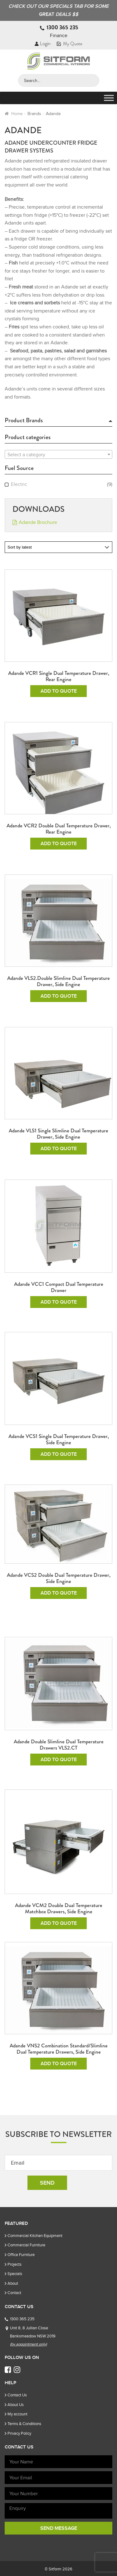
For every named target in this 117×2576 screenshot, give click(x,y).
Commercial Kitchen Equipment (34, 2235)
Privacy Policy (19, 2433)
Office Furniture (21, 2254)
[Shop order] (58, 547)
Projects (14, 2264)
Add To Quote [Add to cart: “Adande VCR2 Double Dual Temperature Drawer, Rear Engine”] (59, 843)
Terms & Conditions (24, 2423)
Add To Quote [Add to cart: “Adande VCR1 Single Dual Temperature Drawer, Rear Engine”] (59, 691)
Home (17, 113)
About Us (15, 2404)
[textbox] (58, 454)
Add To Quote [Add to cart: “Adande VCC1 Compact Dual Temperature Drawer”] (59, 1302)
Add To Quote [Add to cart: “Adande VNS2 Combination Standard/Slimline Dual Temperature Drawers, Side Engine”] (59, 2063)
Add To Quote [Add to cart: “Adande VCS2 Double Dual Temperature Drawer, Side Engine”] (59, 1593)
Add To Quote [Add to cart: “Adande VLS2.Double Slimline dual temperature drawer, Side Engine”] (59, 996)
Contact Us (17, 2395)
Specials (14, 2273)
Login (43, 43)
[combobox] (58, 454)
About (12, 2283)
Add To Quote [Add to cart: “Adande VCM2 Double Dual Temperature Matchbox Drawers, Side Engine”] (59, 1923)
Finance (58, 35)
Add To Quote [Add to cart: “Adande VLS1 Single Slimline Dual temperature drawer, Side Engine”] (59, 1148)
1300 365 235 (62, 27)
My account (17, 2414)
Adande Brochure (38, 522)
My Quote (69, 43)
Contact (14, 2292)
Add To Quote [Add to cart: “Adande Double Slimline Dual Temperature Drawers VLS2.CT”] (59, 1759)
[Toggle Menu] (109, 98)
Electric (19, 484)
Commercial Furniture (26, 2245)
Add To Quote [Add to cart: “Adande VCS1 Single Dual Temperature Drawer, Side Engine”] (59, 1454)
